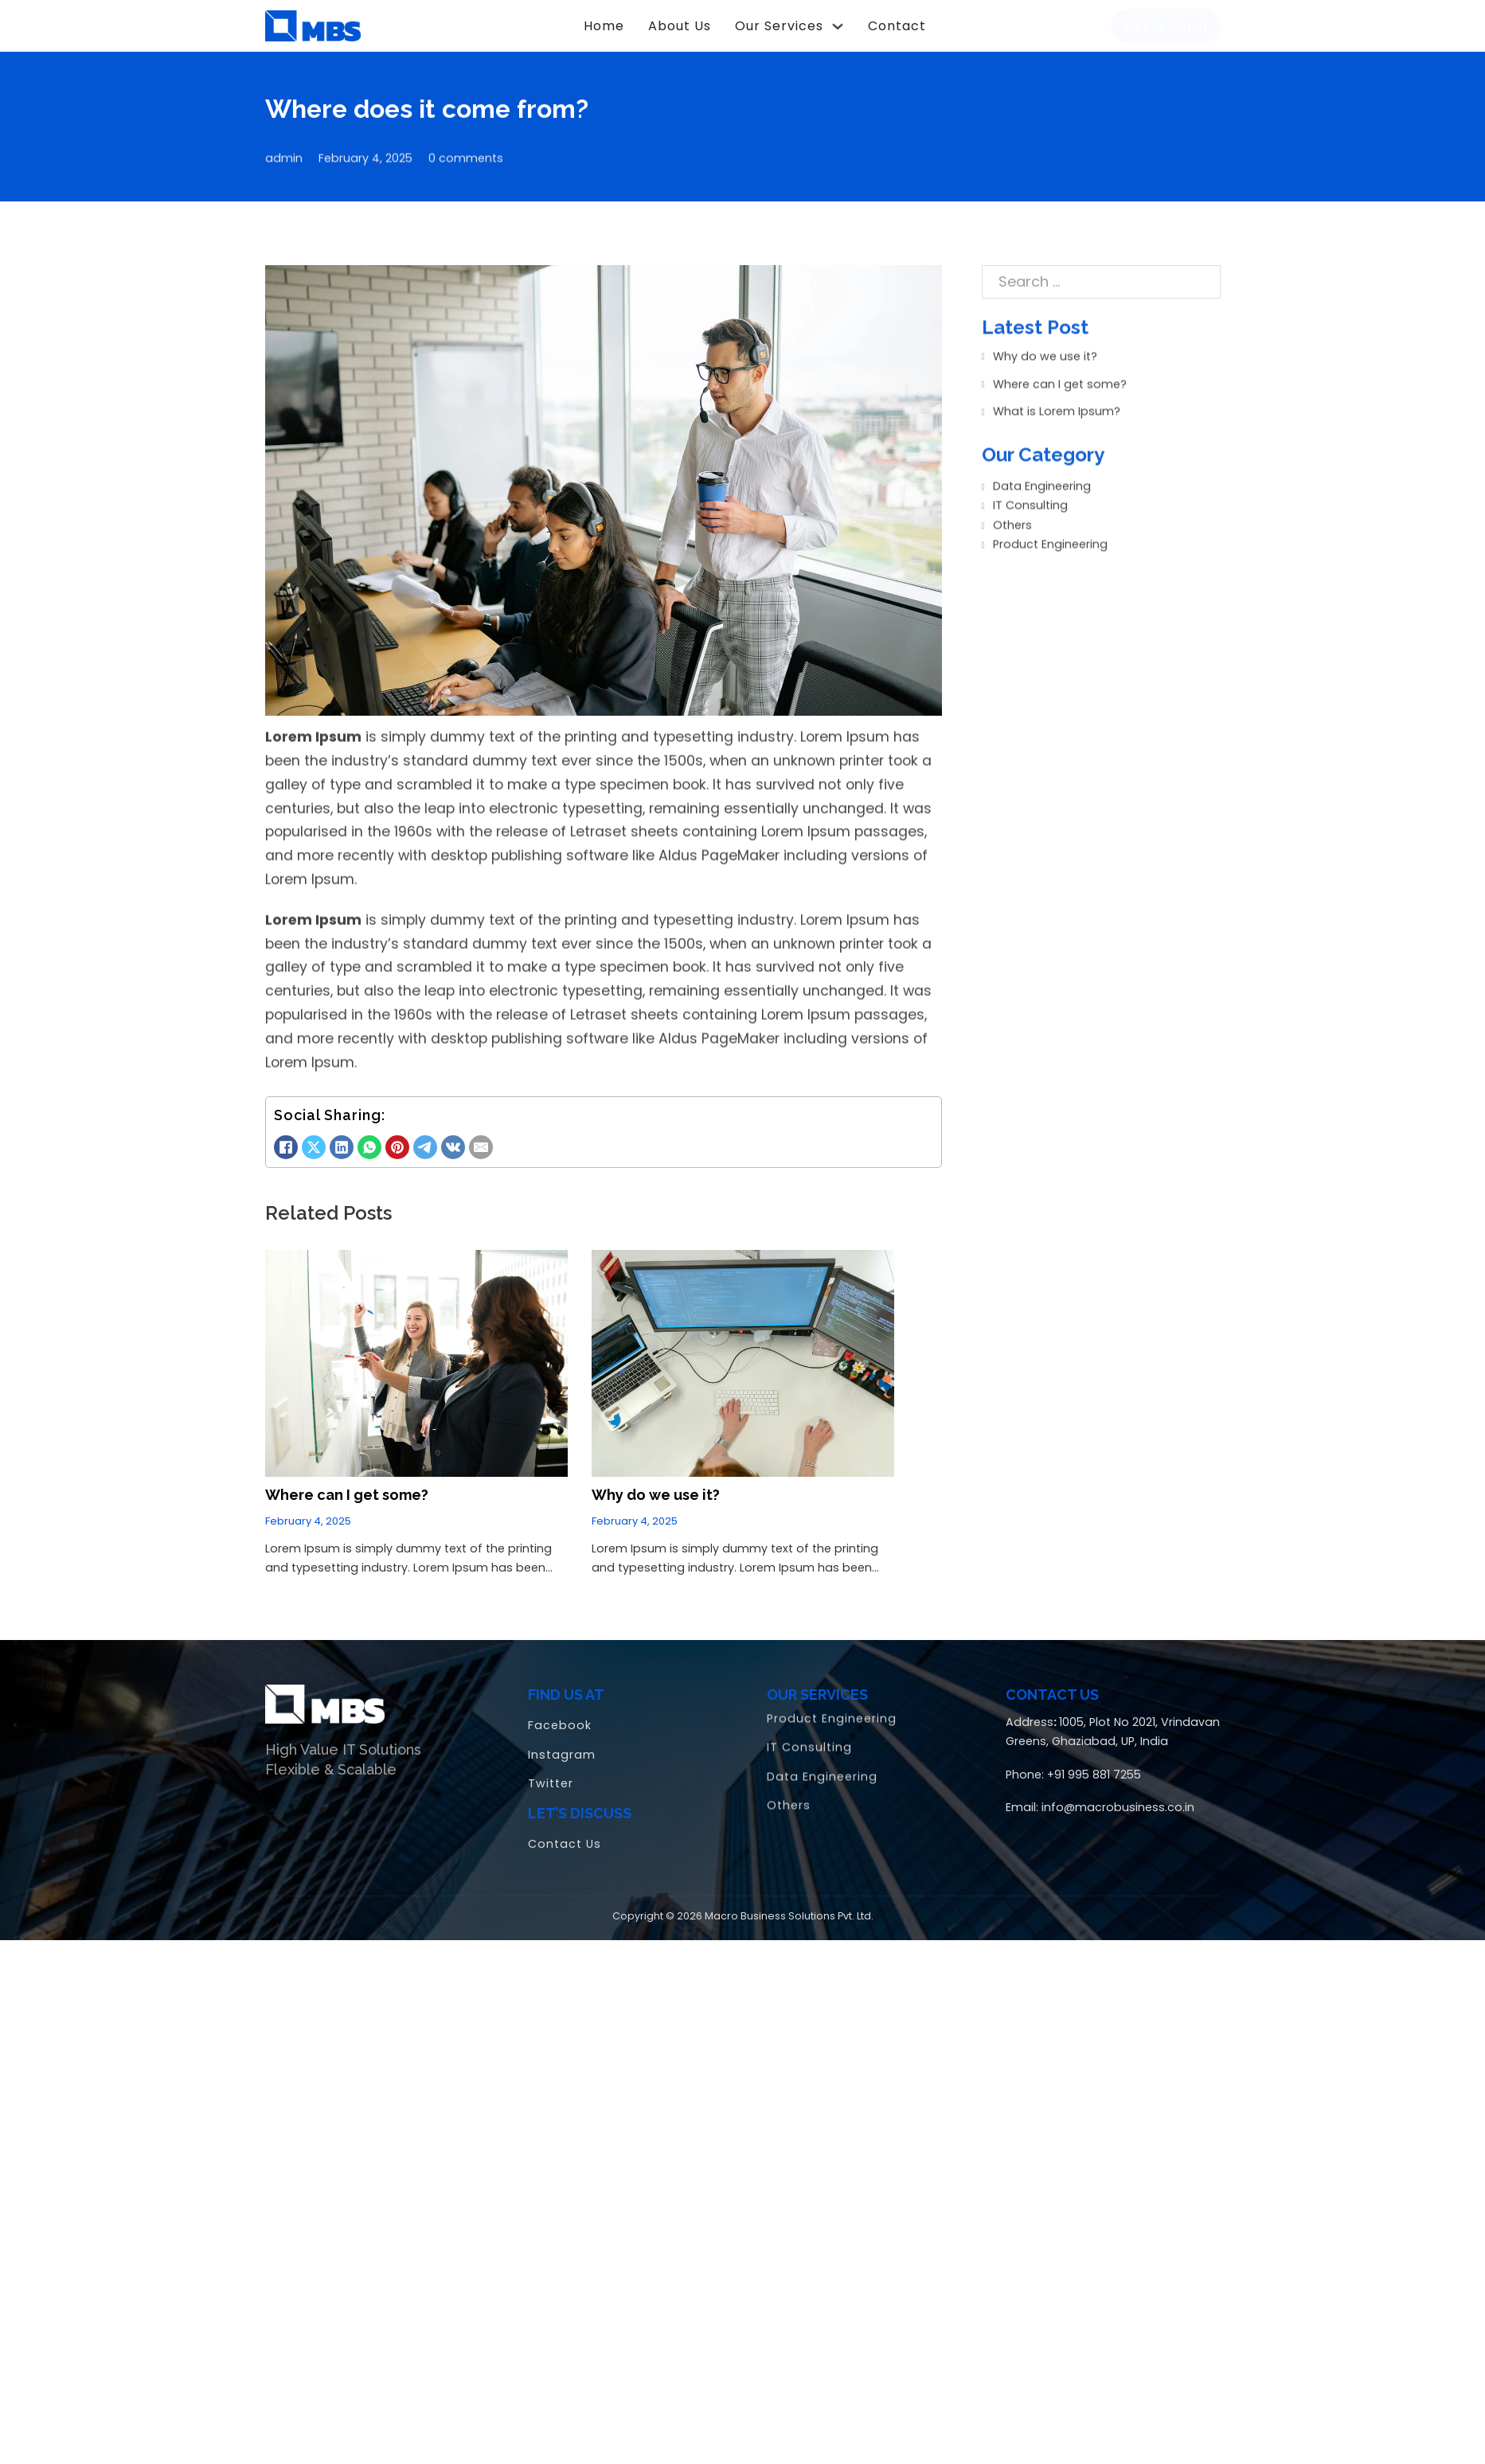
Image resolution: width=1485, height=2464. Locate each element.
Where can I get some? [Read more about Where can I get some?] (346, 1483)
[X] (314, 1136)
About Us (679, 26)
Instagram (562, 1743)
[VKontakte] (453, 1136)
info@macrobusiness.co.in (1117, 1796)
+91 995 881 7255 (1094, 1763)
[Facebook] (286, 1136)
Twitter (550, 1772)
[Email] (481, 1136)
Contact (897, 26)
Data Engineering (1036, 466)
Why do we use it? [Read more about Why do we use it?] (656, 1483)
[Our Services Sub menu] (837, 26)
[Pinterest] (397, 1136)
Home (604, 26)
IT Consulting (1025, 486)
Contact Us (564, 1833)
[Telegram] (425, 1136)
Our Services (779, 26)
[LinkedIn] (342, 1136)
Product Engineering (1045, 524)
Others (1007, 505)
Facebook (560, 1714)
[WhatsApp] (369, 1136)
